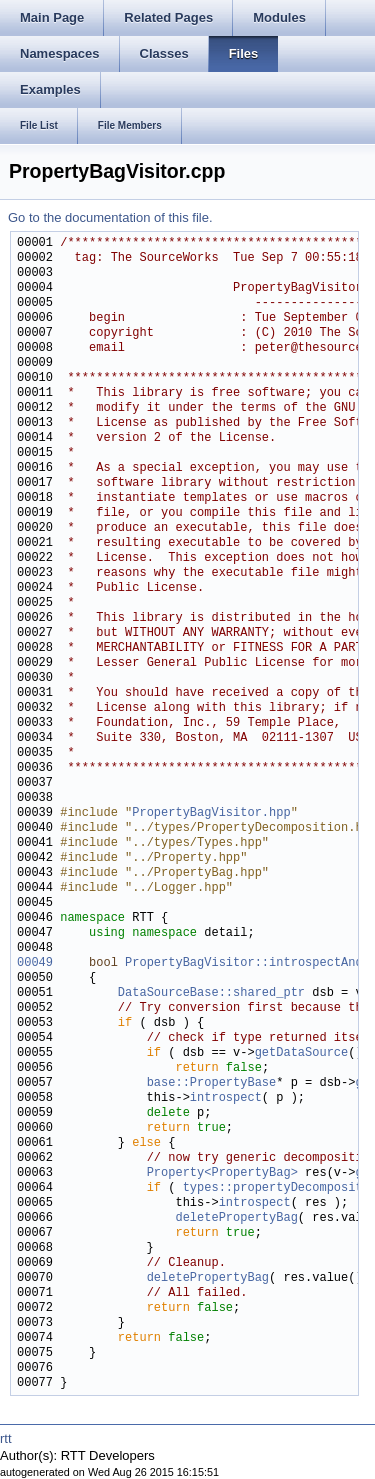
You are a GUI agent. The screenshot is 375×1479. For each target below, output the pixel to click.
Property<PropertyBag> (222, 1173)
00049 (35, 963)
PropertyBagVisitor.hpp (211, 813)
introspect (226, 1098)
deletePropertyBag (236, 1218)
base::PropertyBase (212, 1083)
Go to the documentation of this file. (110, 217)
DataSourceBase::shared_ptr (211, 993)
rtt (6, 1438)
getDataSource (302, 1053)
